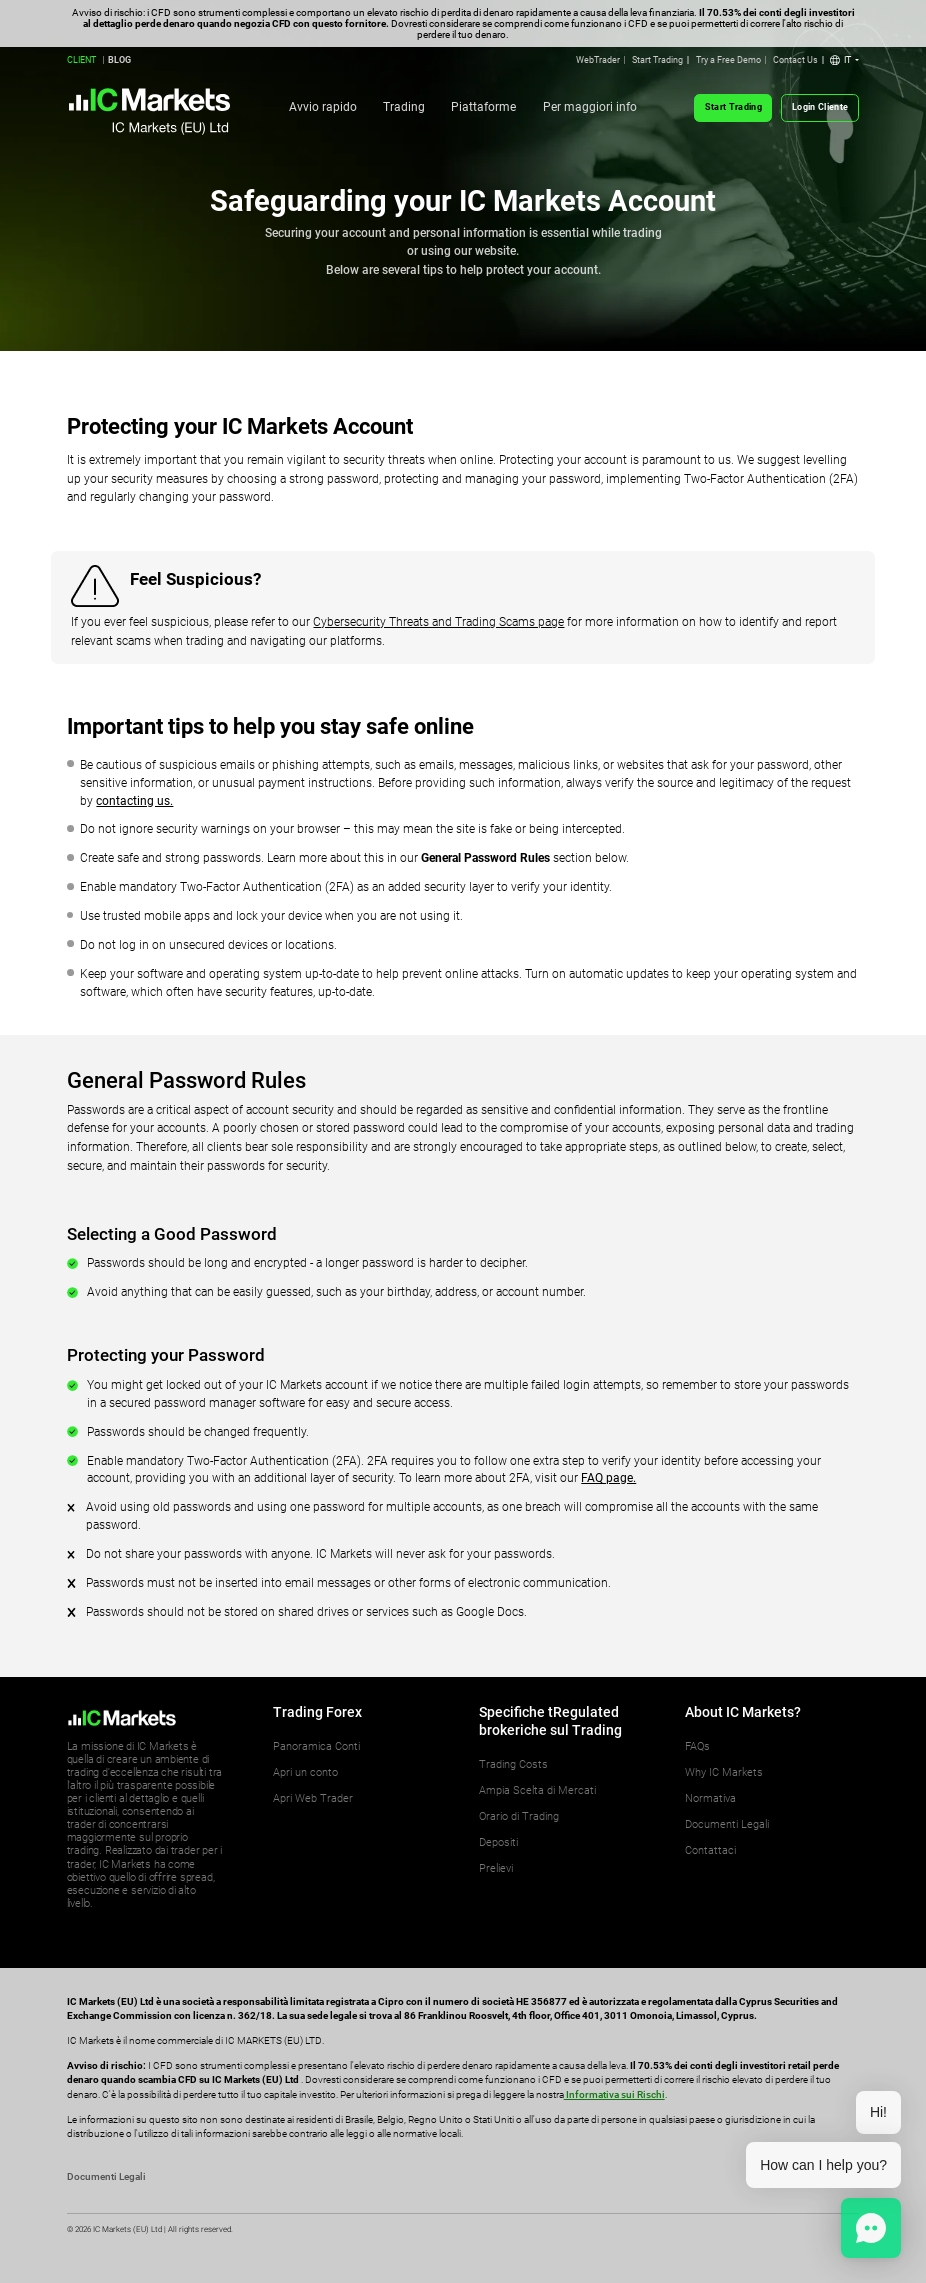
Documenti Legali (727, 1824)
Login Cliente (820, 107)
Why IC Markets (724, 1772)
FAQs (697, 1746)
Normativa (710, 1798)
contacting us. (134, 801)
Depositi (498, 1842)
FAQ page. (608, 1478)
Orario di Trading (519, 1816)
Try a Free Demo (728, 60)
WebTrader (598, 60)
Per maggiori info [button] (590, 107)
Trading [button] (404, 107)
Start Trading (657, 60)
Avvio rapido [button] (323, 107)
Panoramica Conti (316, 1746)
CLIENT (81, 60)
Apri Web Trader (313, 1798)
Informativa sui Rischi (614, 2094)
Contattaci (710, 1850)
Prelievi (496, 1868)
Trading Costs (513, 1764)
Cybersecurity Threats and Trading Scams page (438, 622)
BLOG (119, 60)
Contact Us (795, 60)
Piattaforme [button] (483, 107)
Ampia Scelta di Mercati (537, 1790)
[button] (844, 60)
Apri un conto (305, 1772)
